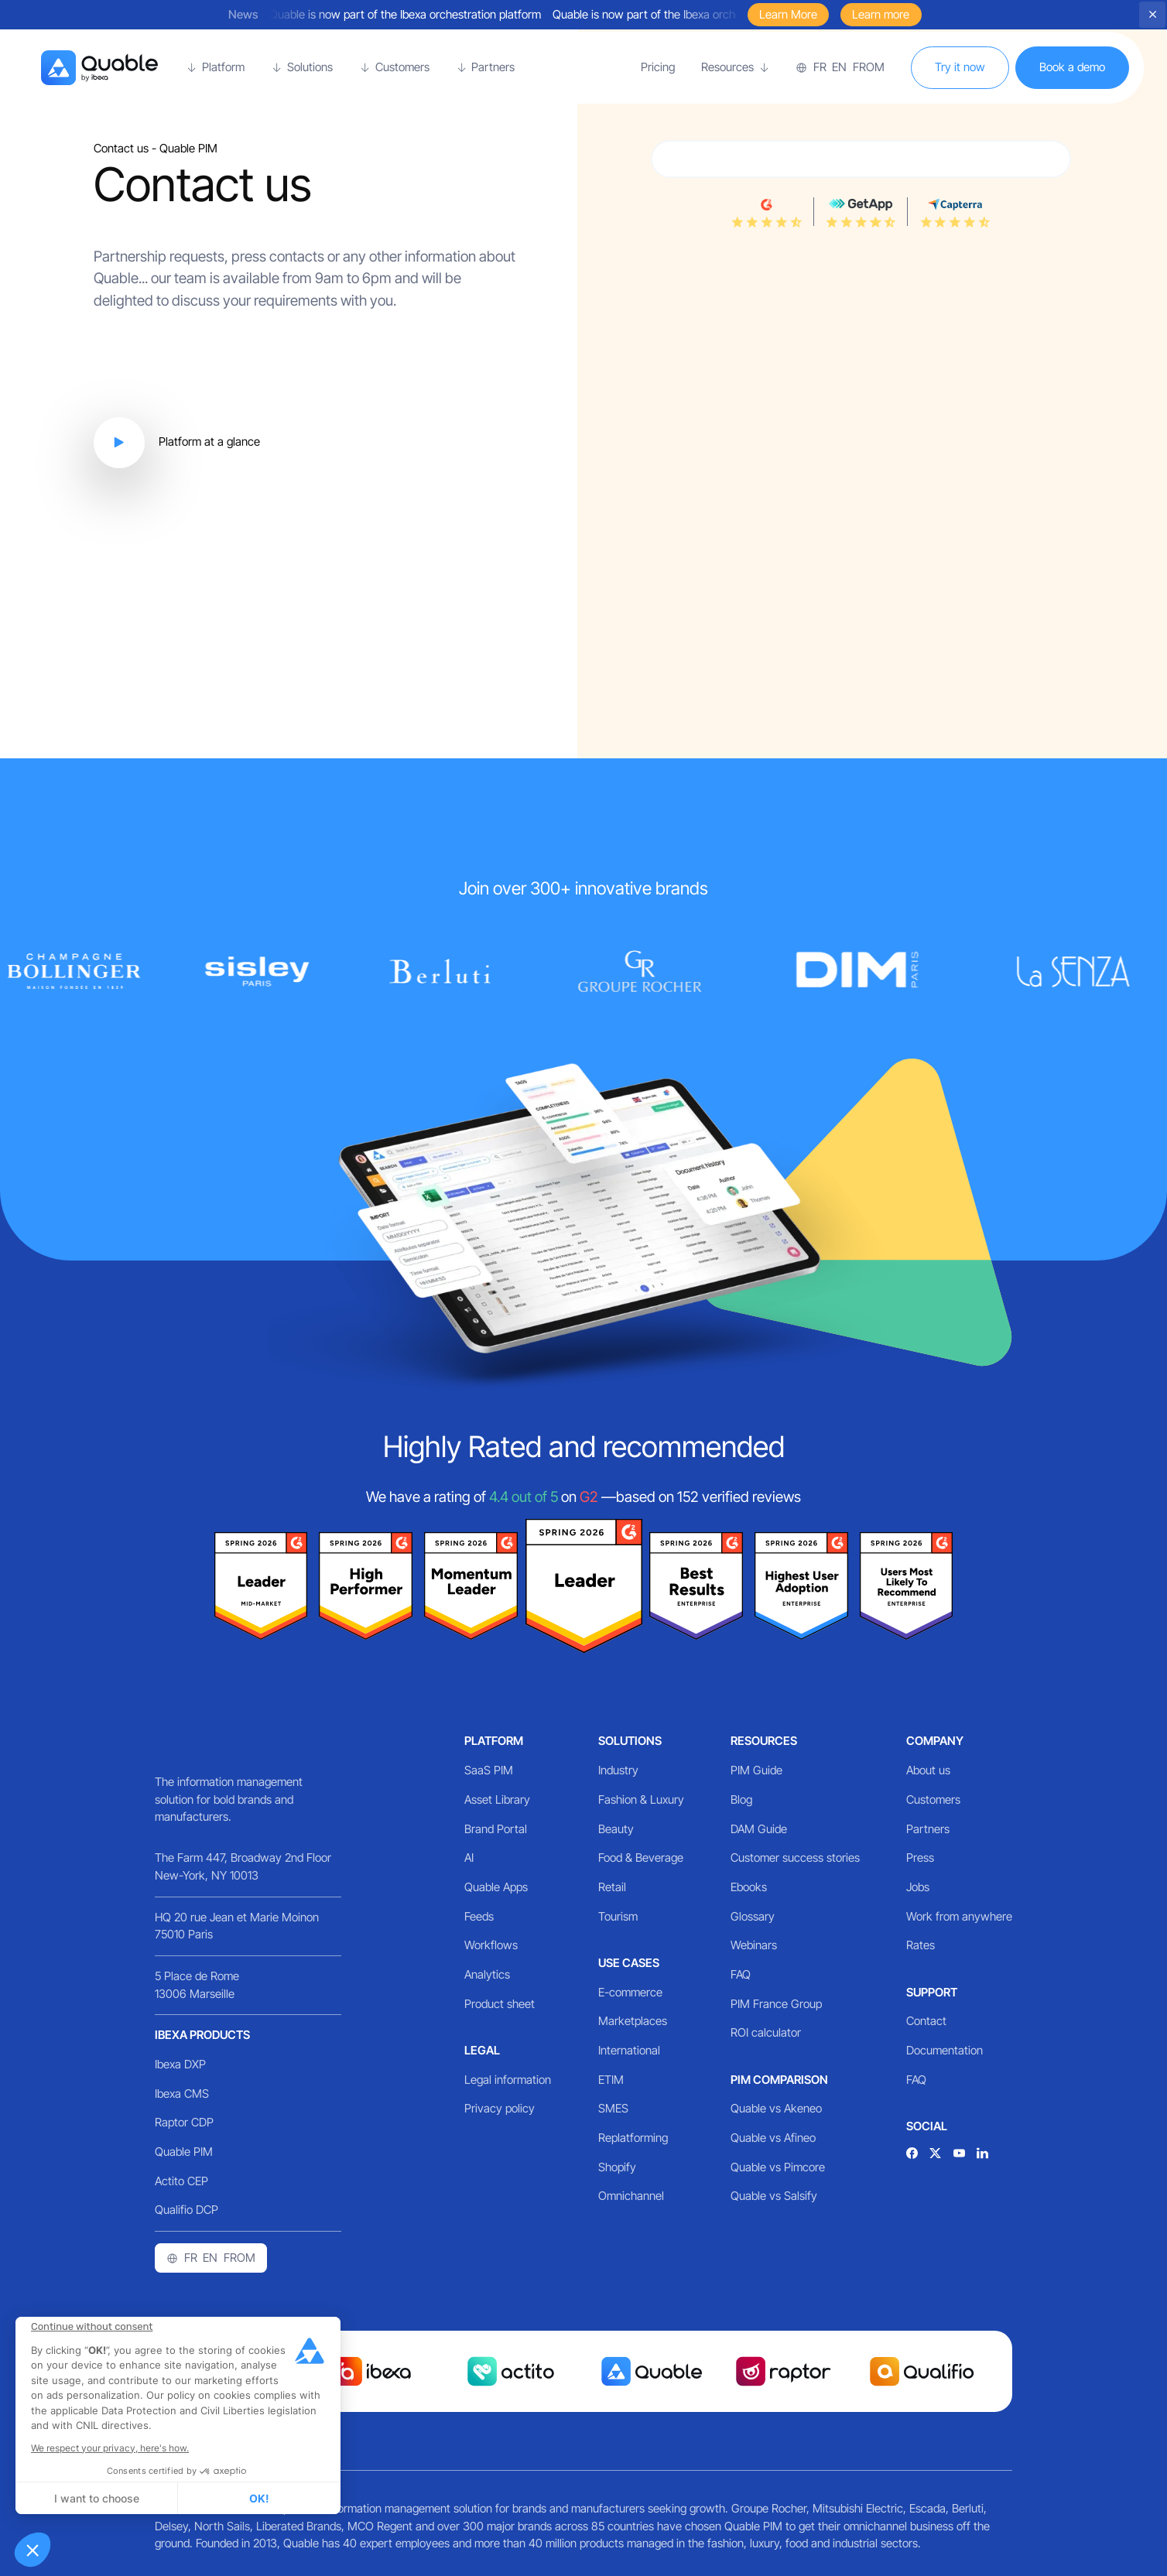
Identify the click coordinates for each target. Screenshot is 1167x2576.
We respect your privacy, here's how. (110, 2448)
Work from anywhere (959, 1916)
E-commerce (630, 1992)
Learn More (788, 14)
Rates (920, 1945)
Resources (764, 1740)
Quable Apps (496, 1887)
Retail (612, 1887)
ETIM (611, 2079)
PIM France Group (776, 2003)
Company (934, 1740)
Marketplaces (632, 2020)
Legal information (507, 2079)
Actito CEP (181, 2181)
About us (928, 1770)
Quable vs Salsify (774, 2195)
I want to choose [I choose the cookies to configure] (96, 2498)
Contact (926, 2020)
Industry (618, 1770)
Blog (741, 1799)
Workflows (491, 1945)
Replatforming (633, 2137)
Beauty (616, 1829)
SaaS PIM (488, 1770)
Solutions (630, 1740)
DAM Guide (759, 1829)
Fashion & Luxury (641, 1799)
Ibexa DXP (180, 2064)
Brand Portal (495, 1829)
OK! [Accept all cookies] (259, 2498)
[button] (32, 2549)
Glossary (753, 1916)
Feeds (479, 1916)
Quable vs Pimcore (778, 2167)
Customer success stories (795, 1857)
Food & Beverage (640, 1857)
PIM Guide (756, 1770)
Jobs (917, 1887)
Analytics (487, 1974)
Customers (933, 1799)
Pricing (658, 67)
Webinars (754, 1945)
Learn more (880, 14)
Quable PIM (184, 2151)
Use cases (628, 1962)
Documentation (944, 2050)
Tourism (618, 1916)
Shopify (617, 2167)
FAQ (741, 1974)
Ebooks (749, 1887)
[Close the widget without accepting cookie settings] (91, 2327)
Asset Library (497, 1799)
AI (469, 1857)
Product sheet (499, 2003)
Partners (928, 1829)
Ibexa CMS (182, 2093)
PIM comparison (779, 2079)
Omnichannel (631, 2195)
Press (920, 1857)
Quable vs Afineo (773, 2137)
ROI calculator (766, 2032)
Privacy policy (499, 2108)
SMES (613, 2108)
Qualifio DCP (186, 2209)
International (629, 2050)
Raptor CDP (184, 2122)
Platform (493, 1740)
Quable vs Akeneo (776, 2108)
